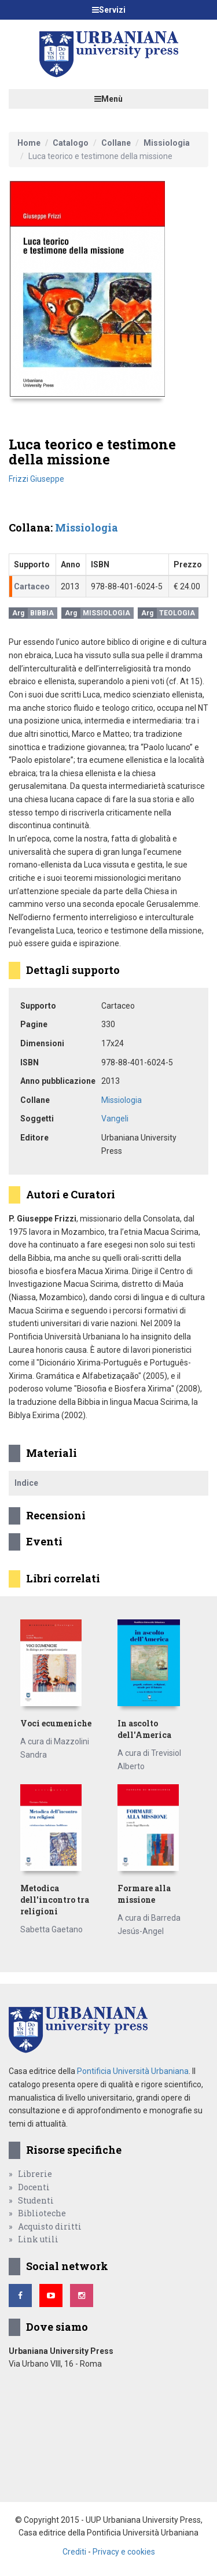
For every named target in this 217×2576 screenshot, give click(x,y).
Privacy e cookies (124, 2551)
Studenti (36, 2200)
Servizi (109, 9)
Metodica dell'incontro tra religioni (54, 1900)
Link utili (38, 2239)
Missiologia (167, 142)
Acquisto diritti (50, 2226)
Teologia (177, 613)
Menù (108, 99)
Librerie (35, 2173)
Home (29, 142)
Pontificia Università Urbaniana (133, 2071)
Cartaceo (32, 586)
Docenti (34, 2187)
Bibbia (42, 613)
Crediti (74, 2551)
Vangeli (114, 1118)
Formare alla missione (144, 1894)
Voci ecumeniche (55, 1723)
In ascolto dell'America (144, 1729)
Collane (116, 142)
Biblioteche (42, 2213)
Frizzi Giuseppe (36, 479)
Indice (26, 1483)
